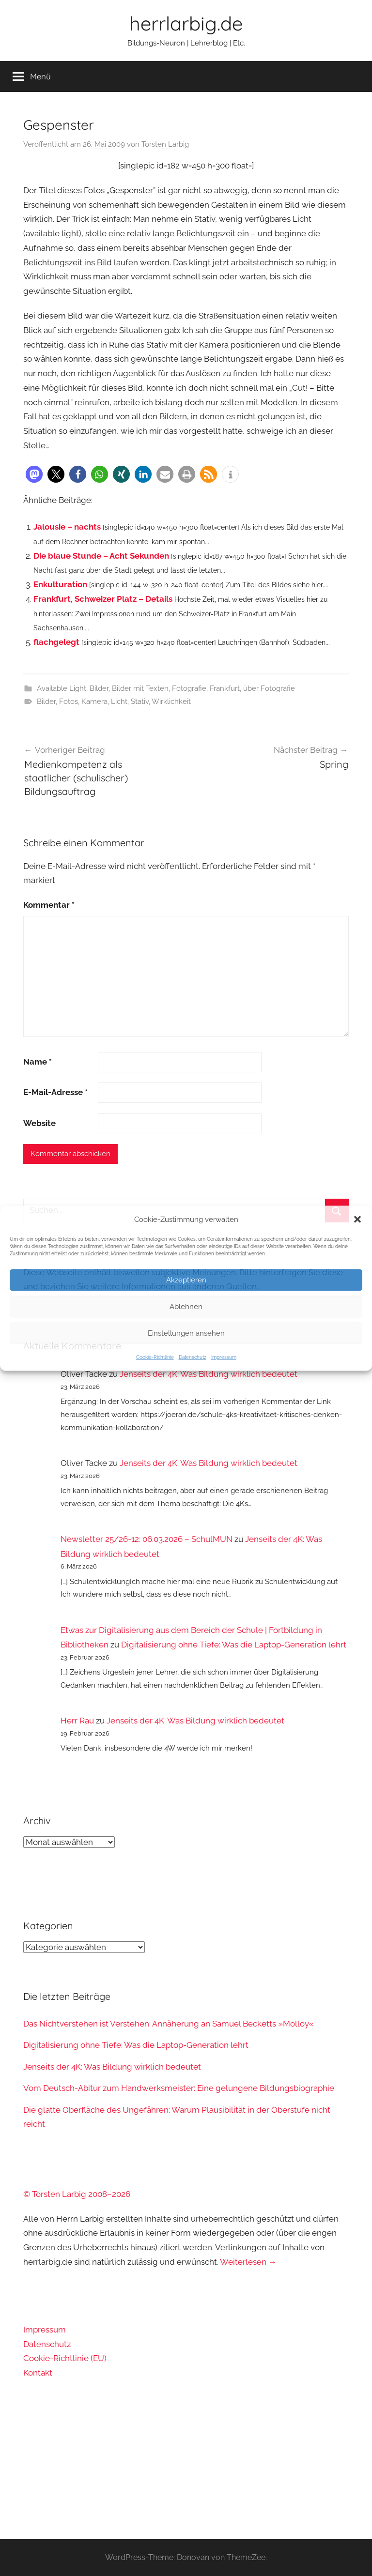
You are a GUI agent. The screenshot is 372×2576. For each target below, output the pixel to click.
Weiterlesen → (248, 2262)
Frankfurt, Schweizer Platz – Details (102, 599)
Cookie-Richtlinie (155, 1356)
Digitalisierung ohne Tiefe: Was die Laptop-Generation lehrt (233, 1644)
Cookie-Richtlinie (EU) (65, 2358)
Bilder (99, 688)
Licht (119, 701)
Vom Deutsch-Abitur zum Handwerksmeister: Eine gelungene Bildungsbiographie (178, 2088)
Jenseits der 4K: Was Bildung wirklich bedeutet (208, 1374)
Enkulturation (60, 584)
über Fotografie (269, 688)
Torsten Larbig (165, 144)
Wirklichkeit (171, 701)
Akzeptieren (186, 1280)
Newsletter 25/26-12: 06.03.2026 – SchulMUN (146, 1539)
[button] (357, 1219)
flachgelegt (56, 642)
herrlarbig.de (186, 23)
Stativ (140, 701)
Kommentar (49, 905)
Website (39, 1123)
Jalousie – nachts (67, 527)
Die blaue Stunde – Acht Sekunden (101, 556)
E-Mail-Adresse (55, 1092)
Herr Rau (77, 1720)
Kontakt (37, 2373)
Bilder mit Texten (140, 688)
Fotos (68, 701)
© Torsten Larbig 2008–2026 (76, 2194)
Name (37, 1062)
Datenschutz (192, 1356)
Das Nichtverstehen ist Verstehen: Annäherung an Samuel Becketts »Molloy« (168, 2023)
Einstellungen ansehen (186, 1333)
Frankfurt (225, 688)
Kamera (94, 701)
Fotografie (189, 688)
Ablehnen (186, 1306)
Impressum (223, 1356)
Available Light (61, 688)
